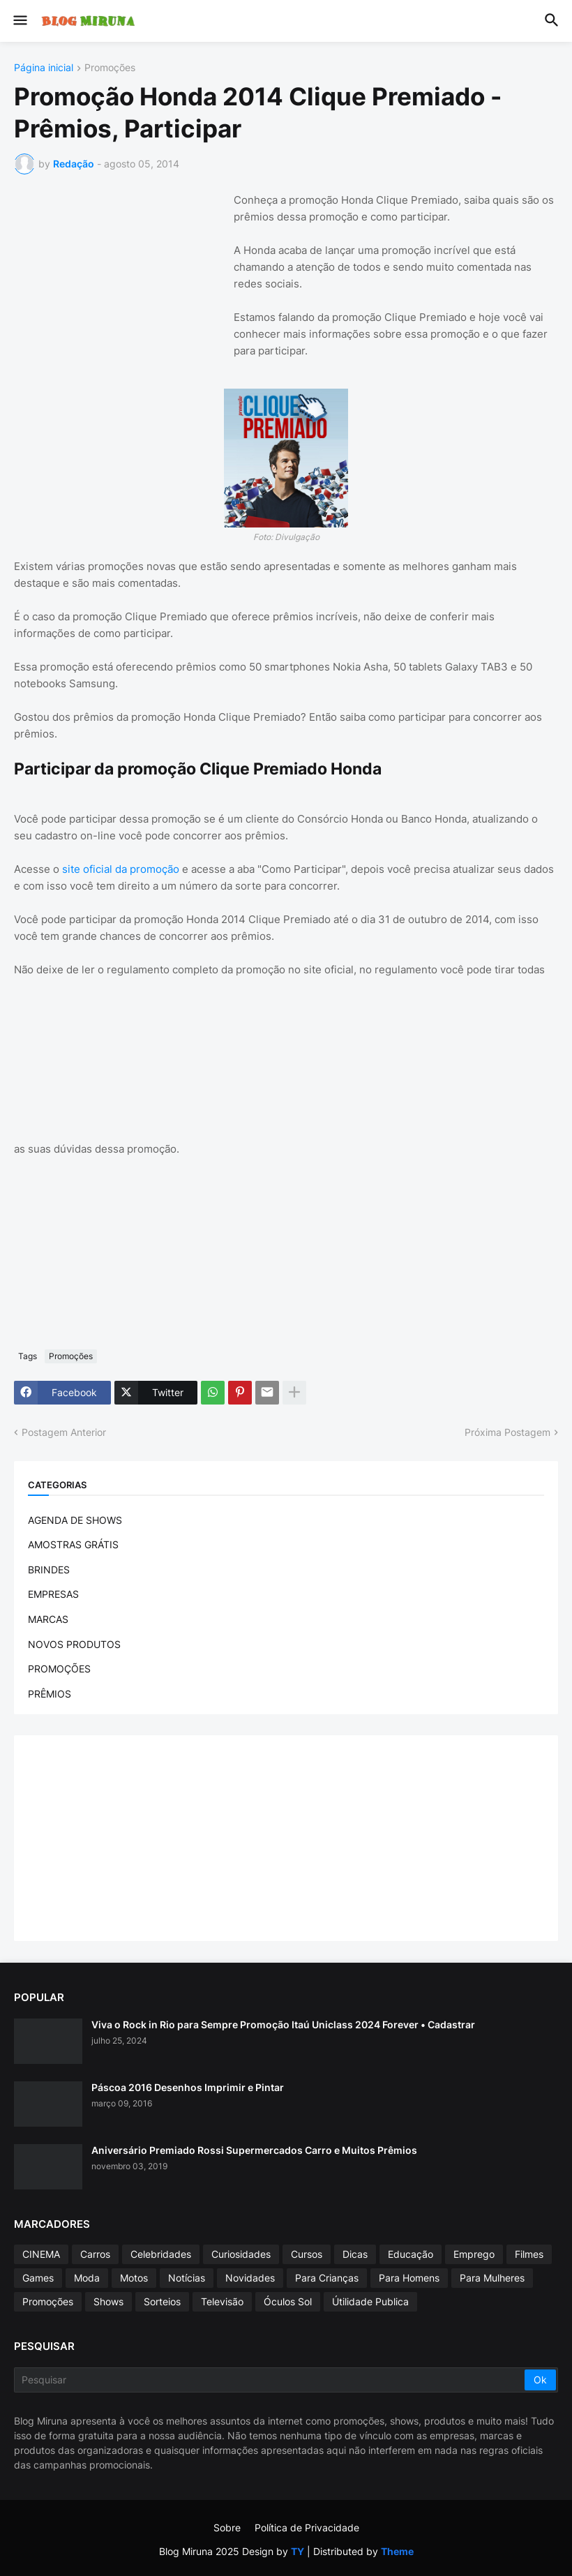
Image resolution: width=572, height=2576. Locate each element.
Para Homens (409, 2278)
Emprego (474, 2254)
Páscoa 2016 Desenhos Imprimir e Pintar (187, 2087)
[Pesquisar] (270, 2379)
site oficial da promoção (120, 869)
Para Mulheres (492, 2278)
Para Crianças (327, 2278)
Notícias (186, 2278)
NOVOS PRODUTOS (74, 1644)
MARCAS (48, 1619)
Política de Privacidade (307, 2527)
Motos (134, 2278)
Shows (108, 2301)
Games (38, 2278)
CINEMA (41, 2254)
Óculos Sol (288, 2301)
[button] (19, 21)
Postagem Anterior (64, 1432)
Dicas (355, 2254)
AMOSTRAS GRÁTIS (73, 1544)
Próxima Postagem (507, 1432)
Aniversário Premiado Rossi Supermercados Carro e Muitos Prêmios (254, 2150)
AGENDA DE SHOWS (75, 1520)
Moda (87, 2278)
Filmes (529, 2254)
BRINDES (49, 1569)
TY (297, 2551)
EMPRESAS (53, 1594)
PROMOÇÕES (59, 1669)
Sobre (227, 2527)
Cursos (306, 2254)
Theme (397, 2551)
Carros (95, 2254)
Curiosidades (241, 2254)
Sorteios (162, 2301)
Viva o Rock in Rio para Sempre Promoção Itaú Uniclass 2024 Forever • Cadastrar (283, 2024)
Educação (410, 2254)
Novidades (250, 2278)
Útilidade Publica (370, 2301)
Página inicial (43, 68)
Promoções (109, 68)
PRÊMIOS (49, 1694)
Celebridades (160, 2254)
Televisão (222, 2301)
